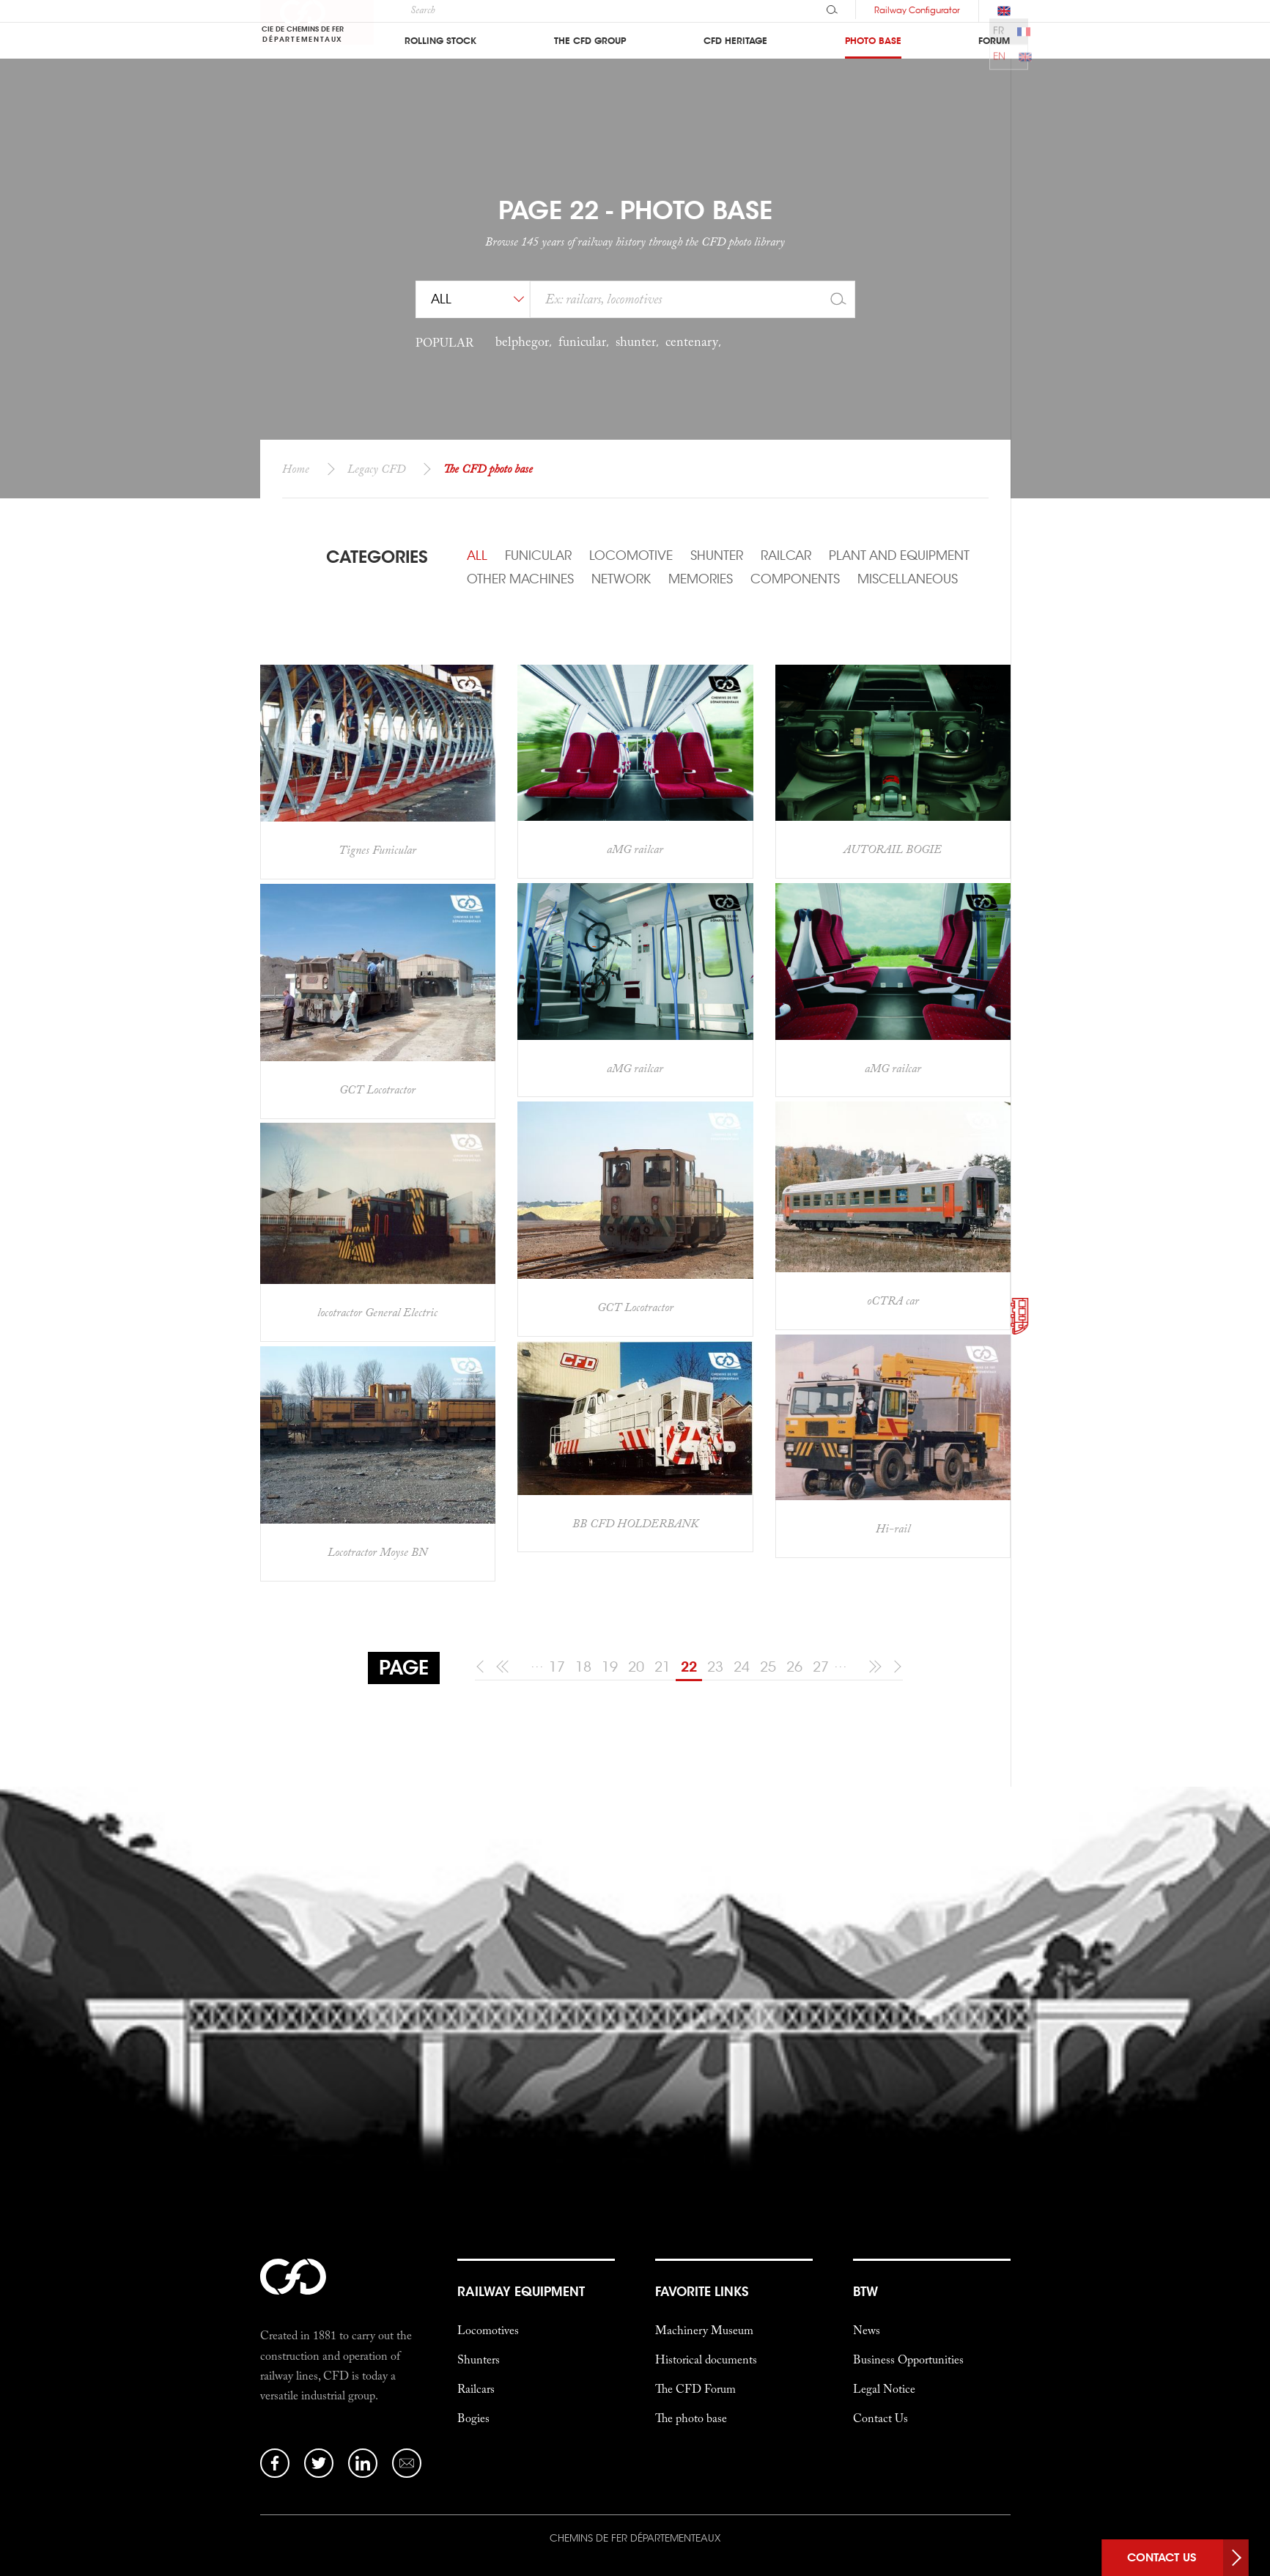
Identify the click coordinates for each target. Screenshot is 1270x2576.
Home (295, 468)
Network (621, 579)
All (477, 555)
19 (610, 1667)
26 (794, 1667)
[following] (895, 1666)
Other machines (520, 579)
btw (865, 2166)
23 (715, 1667)
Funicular (538, 555)
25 (768, 1667)
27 (821, 1667)
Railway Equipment (521, 2166)
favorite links (701, 2166)
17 (557, 1667)
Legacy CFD (376, 468)
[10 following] (872, 1666)
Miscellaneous (907, 579)
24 (742, 1667)
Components (795, 579)
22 (689, 1666)
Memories (700, 579)
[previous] (483, 1666)
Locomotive (631, 555)
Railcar (786, 555)
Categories (377, 556)
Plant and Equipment (899, 555)
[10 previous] (505, 1666)
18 (583, 1667)
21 (662, 1667)
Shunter (716, 555)
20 (636, 1667)
